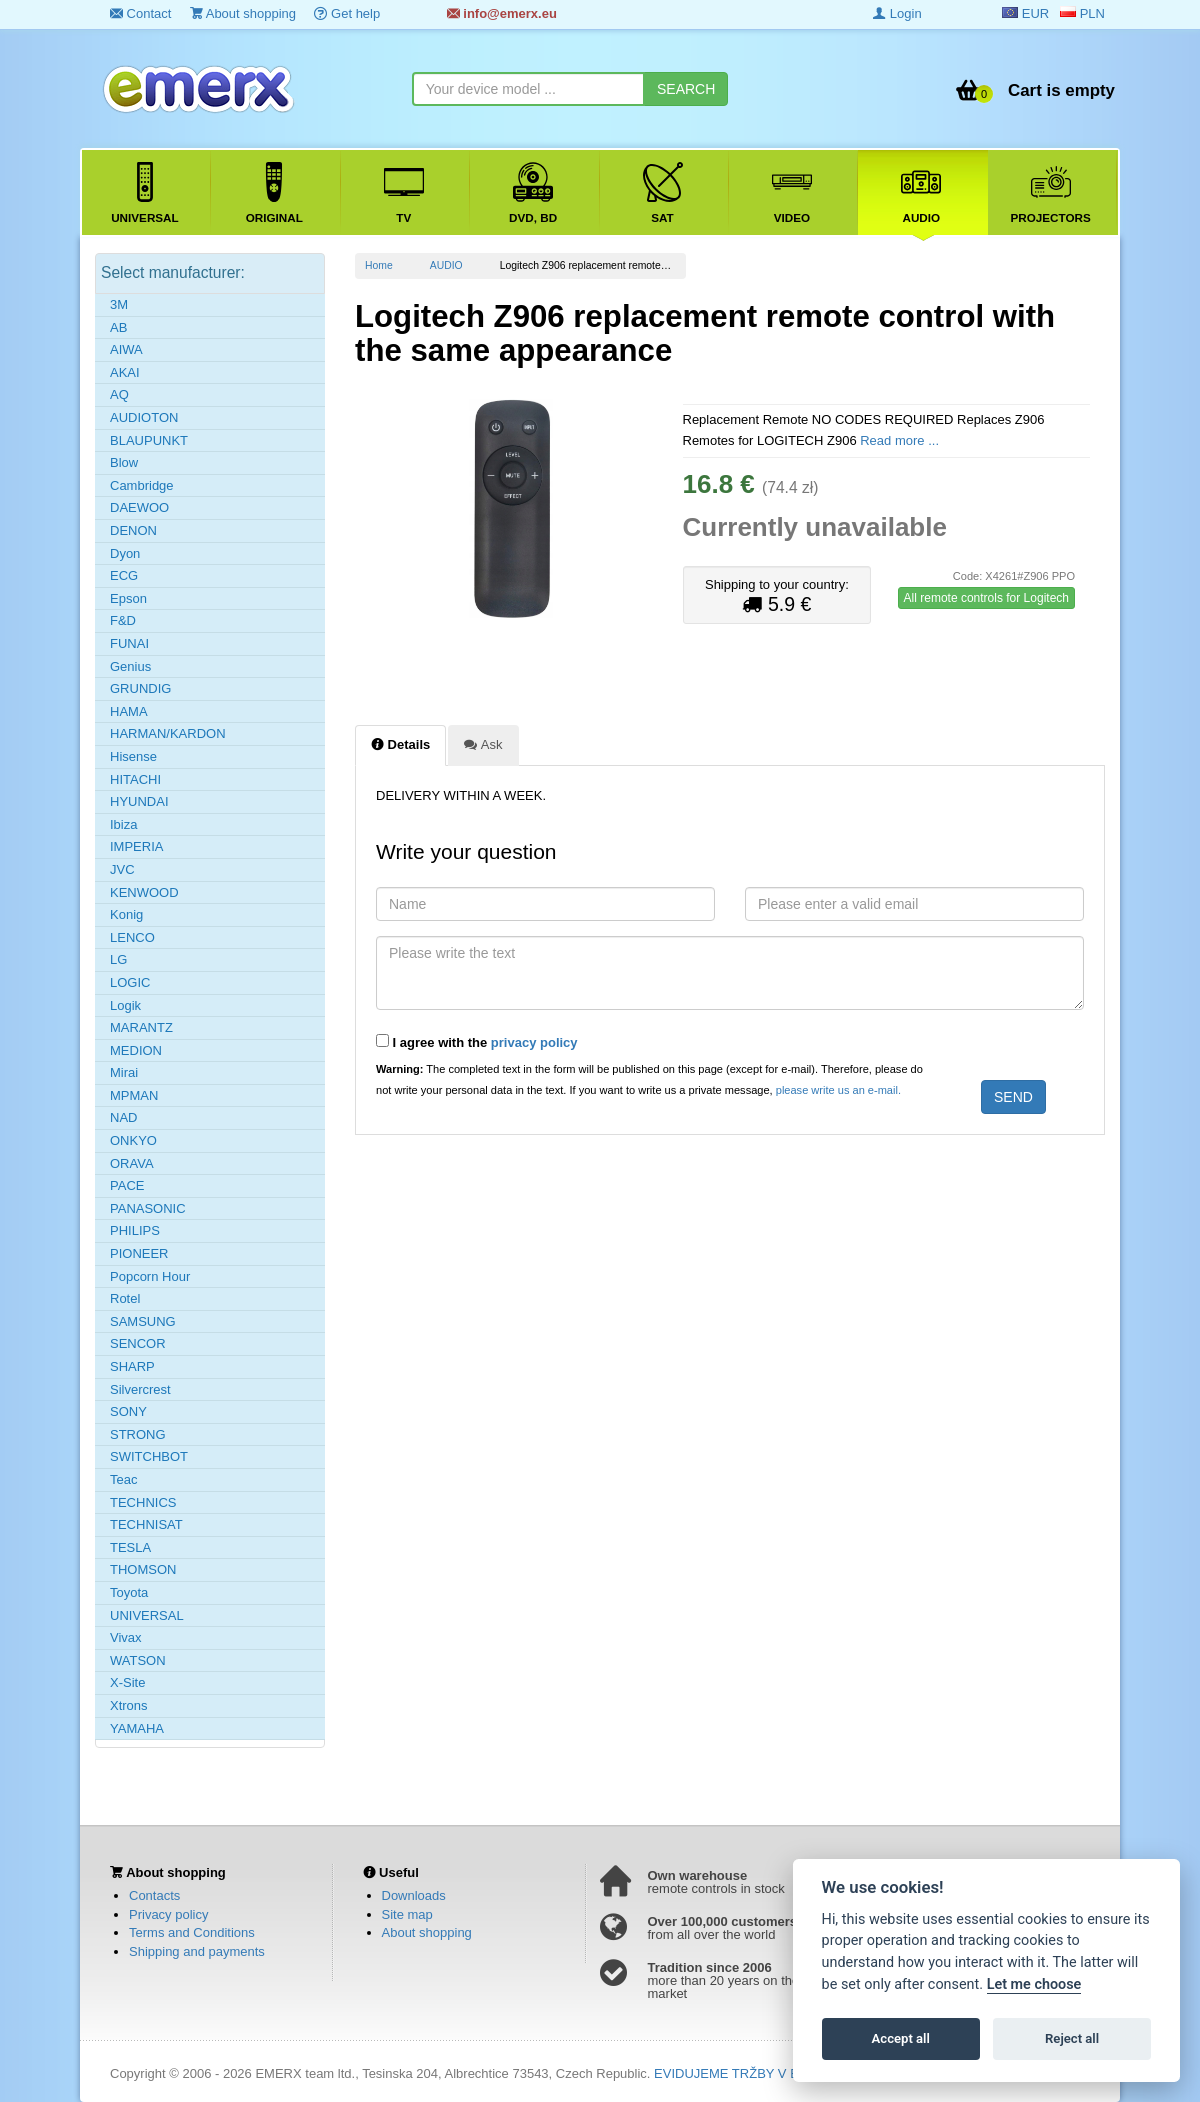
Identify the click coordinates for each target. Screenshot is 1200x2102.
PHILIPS (135, 1230)
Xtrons (129, 1705)
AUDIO (446, 265)
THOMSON (143, 1569)
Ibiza (123, 824)
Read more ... (899, 440)
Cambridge (142, 485)
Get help (347, 13)
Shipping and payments (197, 1951)
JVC (122, 869)
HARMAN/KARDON (168, 733)
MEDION (136, 1050)
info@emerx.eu (502, 13)
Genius (130, 666)
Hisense (133, 756)
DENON (133, 530)
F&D (123, 620)
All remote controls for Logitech (986, 598)
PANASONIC (148, 1208)
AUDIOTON (144, 417)
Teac (123, 1479)
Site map (407, 1914)
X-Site (127, 1682)
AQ (119, 394)
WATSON (138, 1660)
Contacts (154, 1895)
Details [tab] (400, 744)
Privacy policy (168, 1914)
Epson (128, 598)
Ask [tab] (483, 744)
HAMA (129, 711)
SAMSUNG (143, 1321)
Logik (125, 1005)
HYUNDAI (139, 801)
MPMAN (134, 1095)
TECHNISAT (146, 1524)
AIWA (126, 349)
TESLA (130, 1547)
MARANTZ (141, 1027)
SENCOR (138, 1343)
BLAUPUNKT (149, 440)
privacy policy (534, 1042)
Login (897, 13)
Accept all (901, 2038)
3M (119, 304)
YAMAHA (137, 1728)
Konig (126, 914)
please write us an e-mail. (838, 1090)
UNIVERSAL (147, 1615)
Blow (124, 462)
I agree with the (477, 1042)
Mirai (124, 1072)
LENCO (132, 937)
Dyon (125, 553)
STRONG (138, 1434)
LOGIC (130, 982)
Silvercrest (140, 1389)
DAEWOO (139, 507)
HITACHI (135, 779)
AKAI (125, 372)
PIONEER (139, 1253)
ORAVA (132, 1163)
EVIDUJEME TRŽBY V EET (734, 2073)
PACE (127, 1185)
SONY (128, 1411)
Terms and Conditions (192, 1932)
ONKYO (133, 1140)
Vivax (126, 1637)
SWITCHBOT (149, 1456)
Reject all (1072, 2038)
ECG (124, 575)
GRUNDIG (140, 688)
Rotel (125, 1298)
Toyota (129, 1592)
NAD (123, 1117)
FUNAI (129, 643)
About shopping (243, 13)
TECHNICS (143, 1502)
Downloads (414, 1895)
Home (379, 265)
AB (118, 327)
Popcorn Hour (150, 1276)
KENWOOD (144, 892)
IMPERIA (136, 846)
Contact (140, 13)
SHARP (132, 1366)
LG (118, 959)
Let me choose (1034, 1984)
